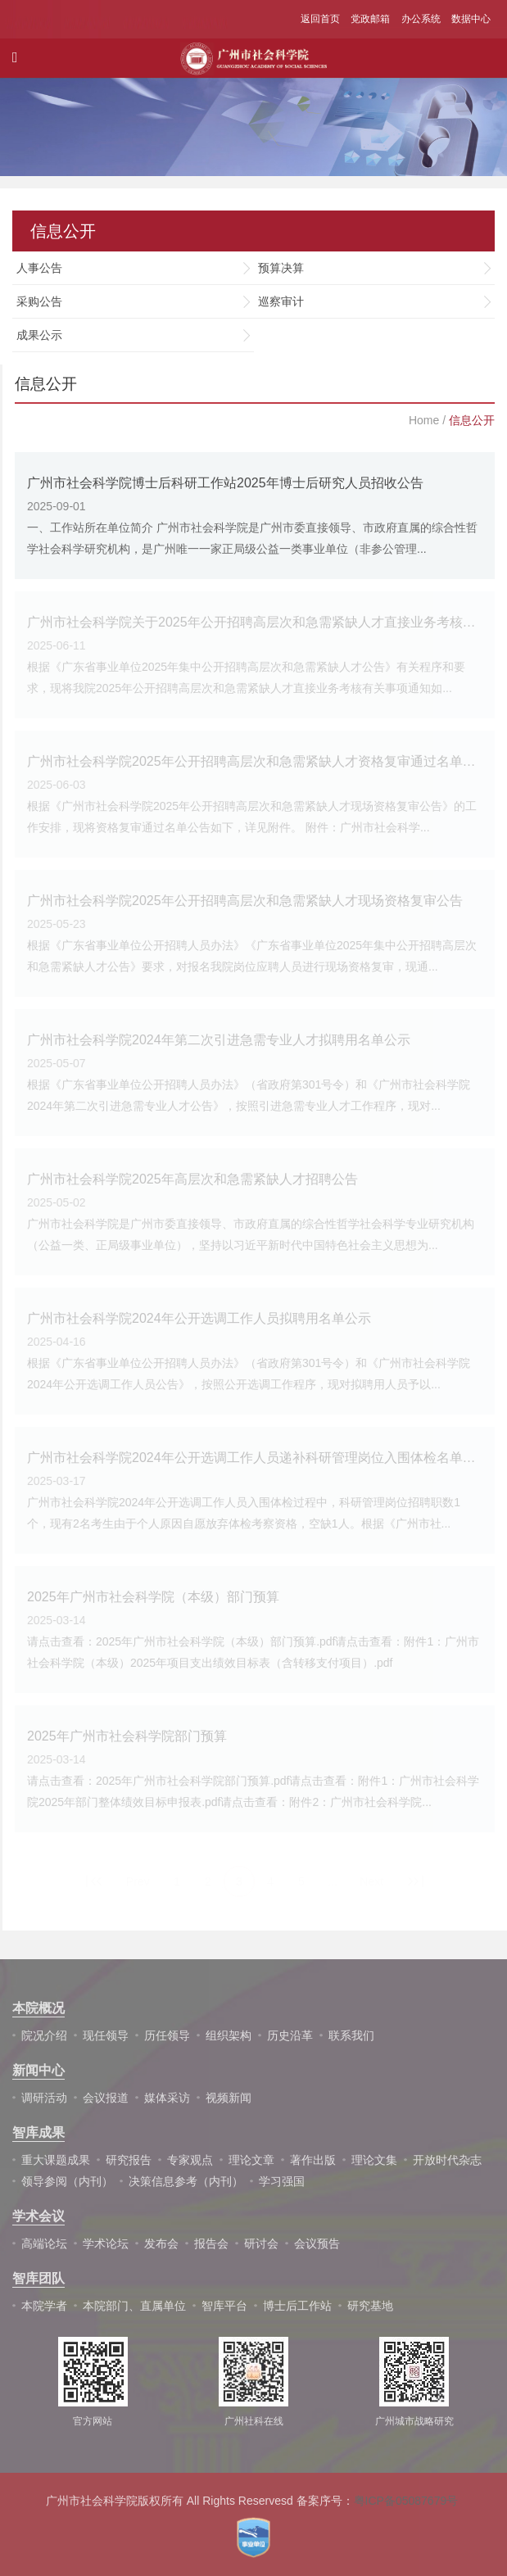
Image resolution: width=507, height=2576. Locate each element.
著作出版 (313, 2159)
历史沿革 (290, 2035)
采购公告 (39, 301)
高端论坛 (44, 2243)
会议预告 (317, 2243)
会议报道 (106, 2097)
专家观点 (190, 2159)
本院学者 (44, 2305)
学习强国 (282, 2181)
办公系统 (421, 19)
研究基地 (370, 2305)
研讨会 (261, 2243)
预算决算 (281, 267)
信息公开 (472, 420)
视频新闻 (228, 2097)
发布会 (161, 2243)
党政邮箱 (370, 19)
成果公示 (39, 335)
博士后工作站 (297, 2305)
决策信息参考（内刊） (186, 2181)
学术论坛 (106, 2243)
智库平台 (224, 2305)
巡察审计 (281, 301)
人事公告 (39, 267)
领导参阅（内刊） (67, 2181)
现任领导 (106, 2035)
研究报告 (129, 2159)
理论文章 (251, 2159)
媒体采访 (167, 2097)
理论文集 (374, 2159)
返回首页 (320, 19)
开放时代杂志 (447, 2159)
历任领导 (167, 2035)
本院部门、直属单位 (134, 2305)
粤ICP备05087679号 (406, 2500)
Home (424, 420)
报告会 (211, 2243)
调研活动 (44, 2097)
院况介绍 (44, 2035)
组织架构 (228, 2035)
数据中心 (471, 19)
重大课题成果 (55, 2159)
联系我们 (351, 2035)
